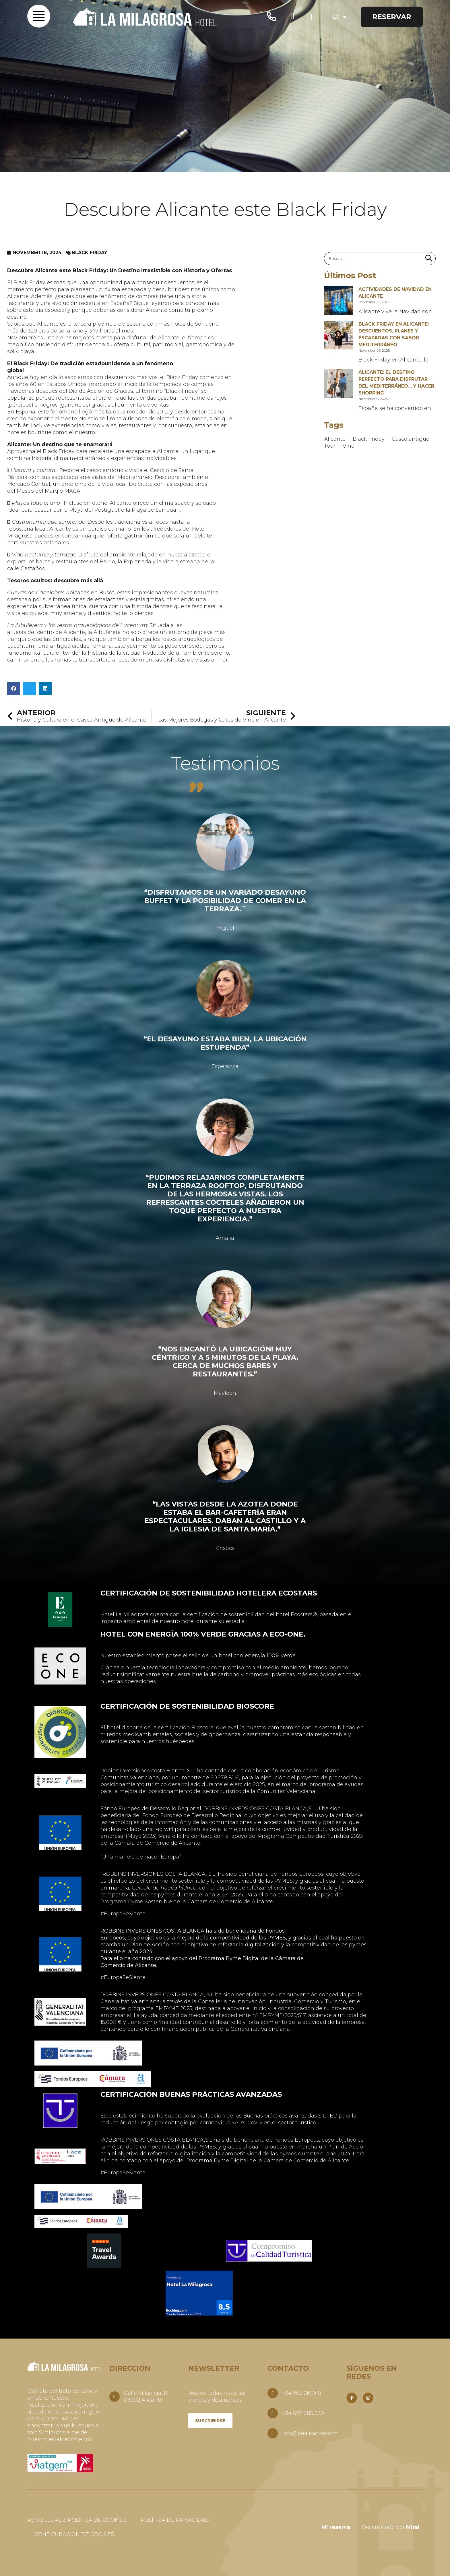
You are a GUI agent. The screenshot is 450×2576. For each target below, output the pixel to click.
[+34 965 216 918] (272, 2393)
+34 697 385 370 (303, 2413)
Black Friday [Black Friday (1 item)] (369, 439)
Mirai (413, 2527)
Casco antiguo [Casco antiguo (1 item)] (410, 439)
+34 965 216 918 (301, 2393)
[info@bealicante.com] (272, 2433)
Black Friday (89, 252)
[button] (13, 688)
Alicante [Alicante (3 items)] (335, 439)
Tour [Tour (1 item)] (329, 446)
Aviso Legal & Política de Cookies (77, 2520)
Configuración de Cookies (74, 2534)
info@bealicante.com (310, 2433)
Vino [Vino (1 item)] (348, 446)
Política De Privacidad (175, 2520)
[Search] (428, 258)
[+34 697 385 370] (272, 2413)
